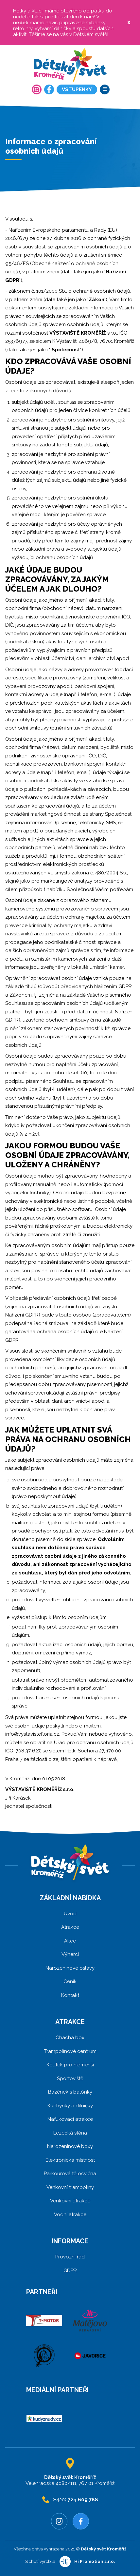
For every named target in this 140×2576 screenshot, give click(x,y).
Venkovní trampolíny (70, 2187)
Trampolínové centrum (70, 2051)
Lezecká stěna (70, 2133)
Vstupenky (77, 89)
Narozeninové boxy (70, 2146)
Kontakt (70, 1995)
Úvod (70, 1914)
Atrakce (70, 1927)
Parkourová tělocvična (70, 2173)
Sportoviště (70, 2078)
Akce (70, 1941)
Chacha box (70, 2037)
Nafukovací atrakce (70, 2119)
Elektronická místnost (70, 2160)
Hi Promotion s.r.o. (94, 2561)
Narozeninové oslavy (70, 1968)
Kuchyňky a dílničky (70, 2106)
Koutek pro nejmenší (70, 2065)
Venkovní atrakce (70, 2201)
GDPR (70, 2271)
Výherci (70, 1954)
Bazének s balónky (70, 2092)
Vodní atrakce (70, 2214)
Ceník (70, 1981)
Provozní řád (70, 2257)
